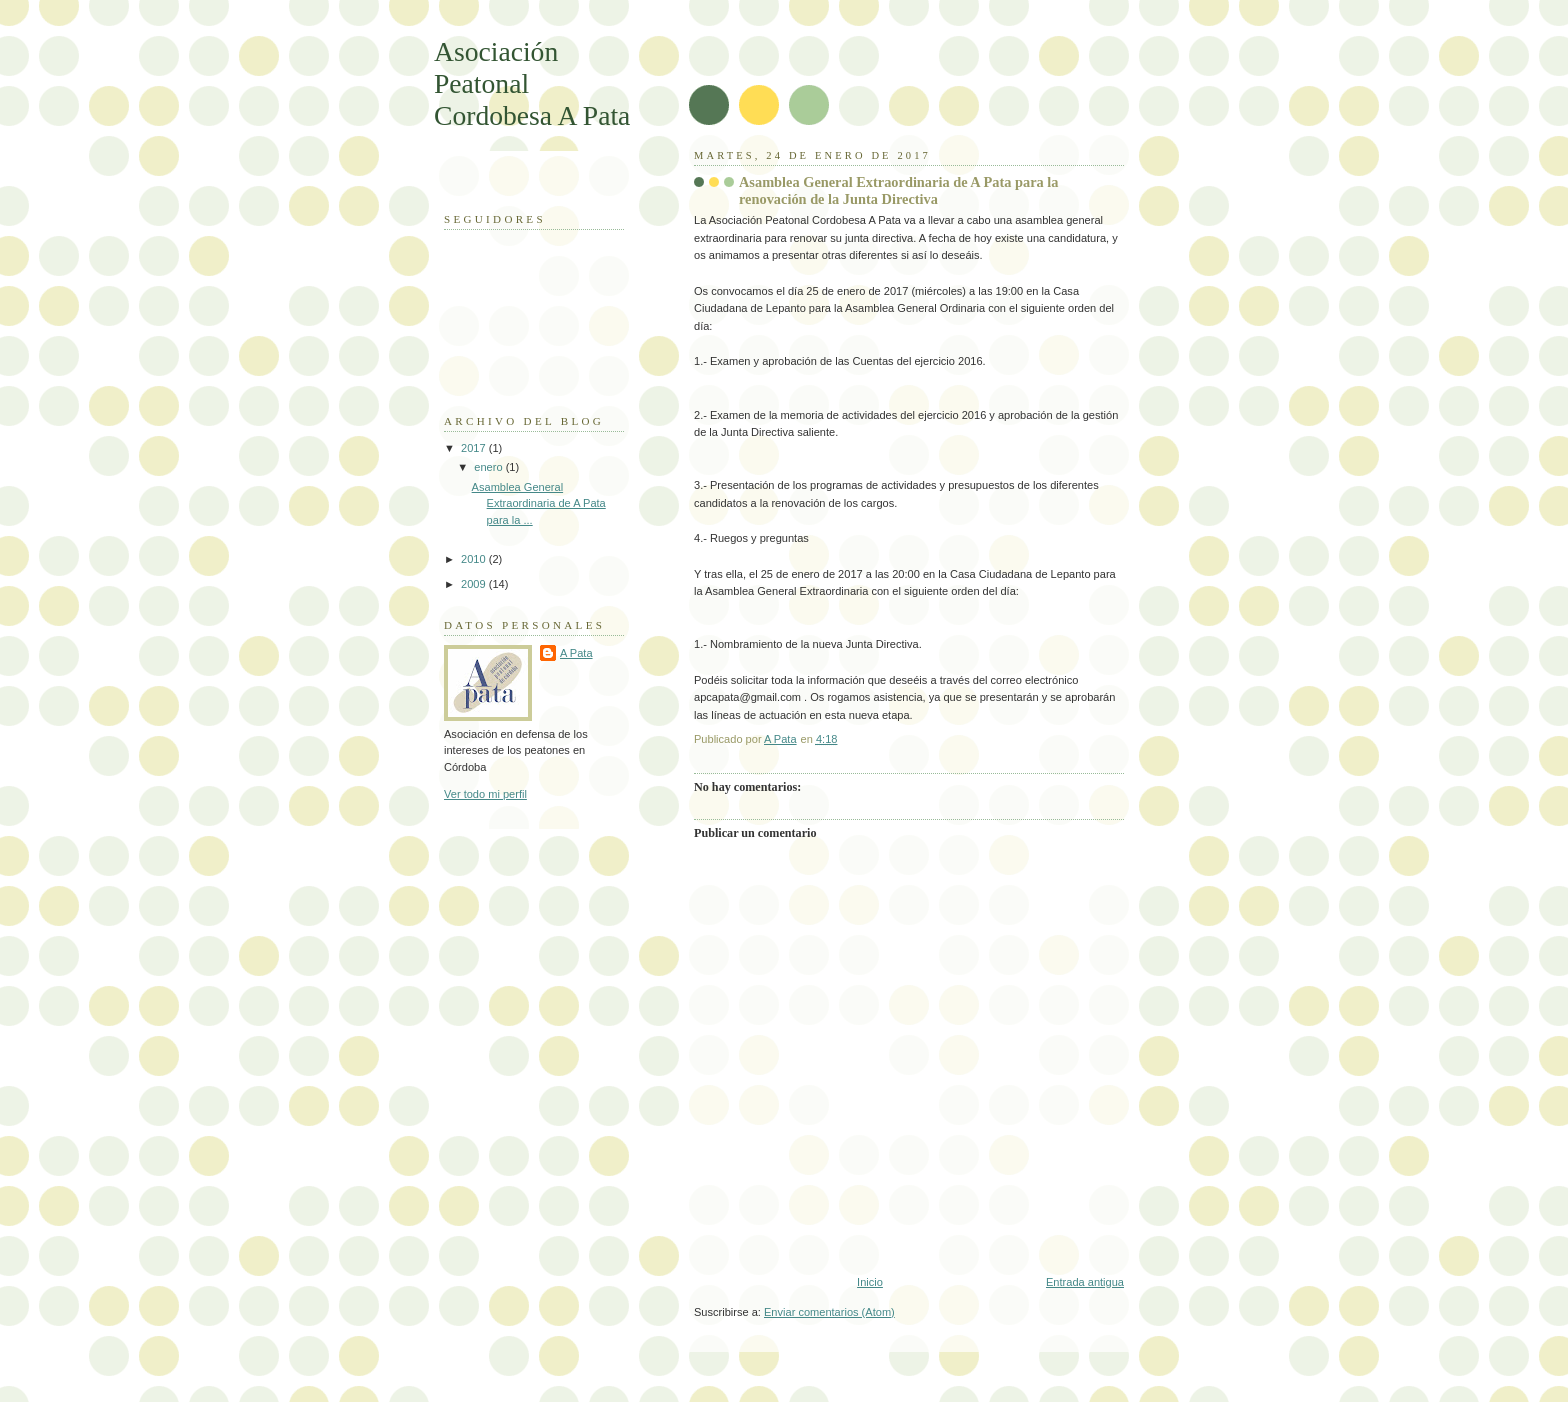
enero (489, 467)
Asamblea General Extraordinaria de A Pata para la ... (539, 503)
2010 (475, 559)
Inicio (870, 1282)
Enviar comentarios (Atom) (829, 1312)
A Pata (576, 653)
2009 (475, 584)
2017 (475, 448)
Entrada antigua (1085, 1282)
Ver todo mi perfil (485, 794)
